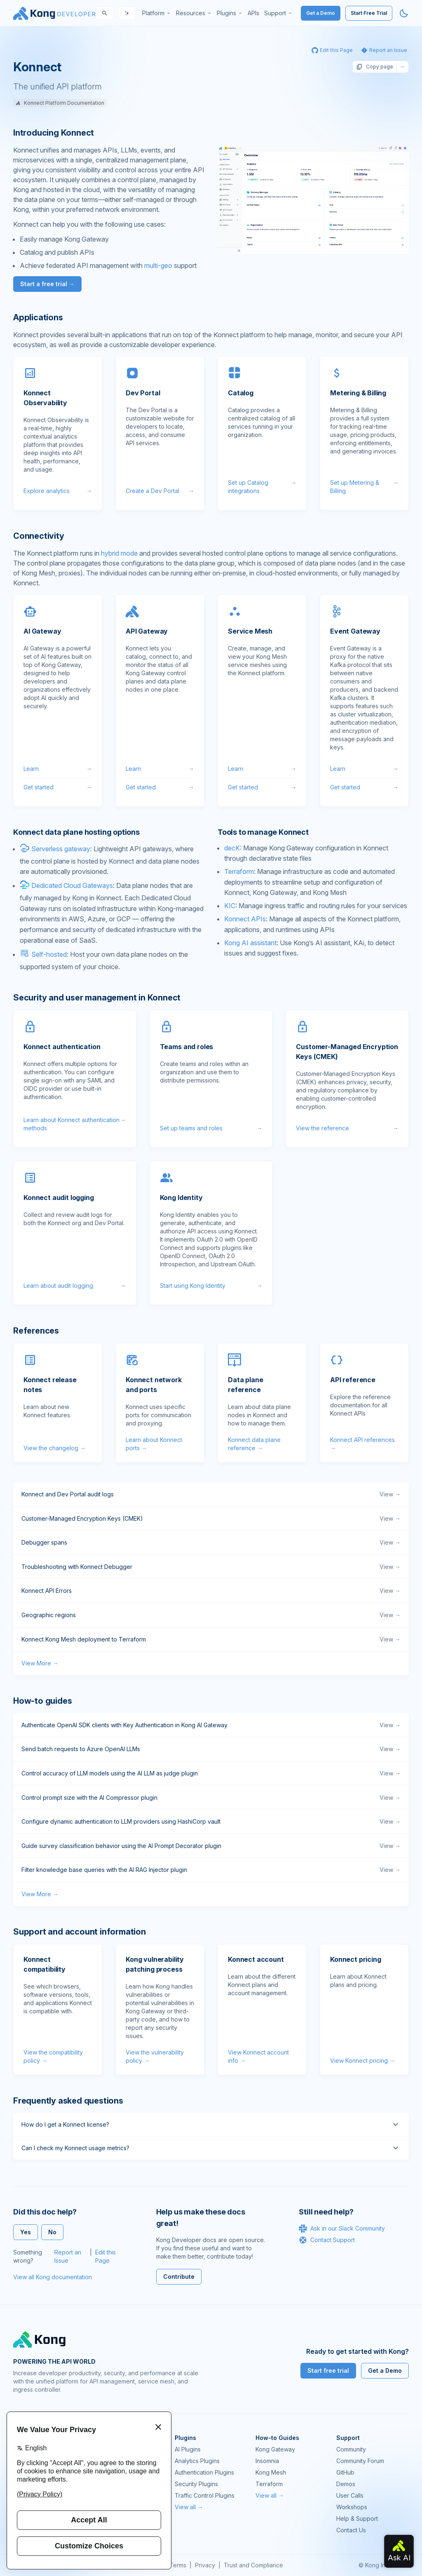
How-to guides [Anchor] (42, 1701)
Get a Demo (320, 13)
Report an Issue (67, 2256)
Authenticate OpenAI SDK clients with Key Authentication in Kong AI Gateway (211, 1725)
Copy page (374, 66)
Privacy (205, 2565)
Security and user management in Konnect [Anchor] (97, 998)
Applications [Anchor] (38, 317)
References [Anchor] (36, 1331)
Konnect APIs (245, 919)
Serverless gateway (60, 849)
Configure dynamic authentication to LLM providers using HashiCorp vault (211, 1821)
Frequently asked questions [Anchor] (68, 2101)
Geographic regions (211, 1615)
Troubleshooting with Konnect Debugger (211, 1567)
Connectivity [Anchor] (38, 536)
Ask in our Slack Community (342, 2228)
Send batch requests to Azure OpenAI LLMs (211, 1749)
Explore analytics (57, 491)
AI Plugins (188, 2449)
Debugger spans (211, 1542)
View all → (189, 2506)
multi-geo (158, 265)
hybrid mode (119, 553)
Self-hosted (49, 954)
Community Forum (360, 2460)
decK (232, 848)
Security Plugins (196, 2483)
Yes (25, 2232)
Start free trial (328, 2370)
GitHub (345, 2472)
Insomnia (267, 2460)
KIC (229, 906)
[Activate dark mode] (404, 13)
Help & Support (357, 2518)
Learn (57, 769)
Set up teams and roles (211, 1128)
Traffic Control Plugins (204, 2495)
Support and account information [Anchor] (79, 1932)
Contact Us (351, 2530)
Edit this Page (105, 2256)
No (52, 2232)
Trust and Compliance (253, 2565)
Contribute (179, 2276)
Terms (177, 2565)
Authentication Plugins (204, 2472)
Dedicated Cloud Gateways (72, 885)
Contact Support (327, 2240)
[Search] (104, 13)
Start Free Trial (369, 13)
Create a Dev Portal (160, 491)
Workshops (351, 2506)
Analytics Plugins (197, 2460)
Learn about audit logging (74, 1286)
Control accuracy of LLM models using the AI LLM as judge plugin (211, 1773)
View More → (40, 1663)
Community (351, 2449)
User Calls (349, 2495)
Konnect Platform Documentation (60, 103)
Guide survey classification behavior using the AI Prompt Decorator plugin (211, 1846)
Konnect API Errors (211, 1590)
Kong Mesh (271, 2472)
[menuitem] (156, 13)
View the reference (347, 1128)
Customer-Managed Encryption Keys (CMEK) (211, 1518)
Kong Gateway (275, 2449)
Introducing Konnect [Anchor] (53, 133)
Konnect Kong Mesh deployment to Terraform (211, 1639)
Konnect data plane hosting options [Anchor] (76, 832)
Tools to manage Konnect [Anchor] (263, 832)
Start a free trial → (47, 283)
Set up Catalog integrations (262, 487)
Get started (57, 787)
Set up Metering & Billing (364, 487)
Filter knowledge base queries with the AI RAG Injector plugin (211, 1869)
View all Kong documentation (52, 2276)
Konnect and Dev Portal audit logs (211, 1494)
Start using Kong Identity (211, 1286)
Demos (345, 2483)
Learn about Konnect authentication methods (74, 1124)
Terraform (239, 871)
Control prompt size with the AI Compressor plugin (211, 1797)
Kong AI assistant (250, 943)
